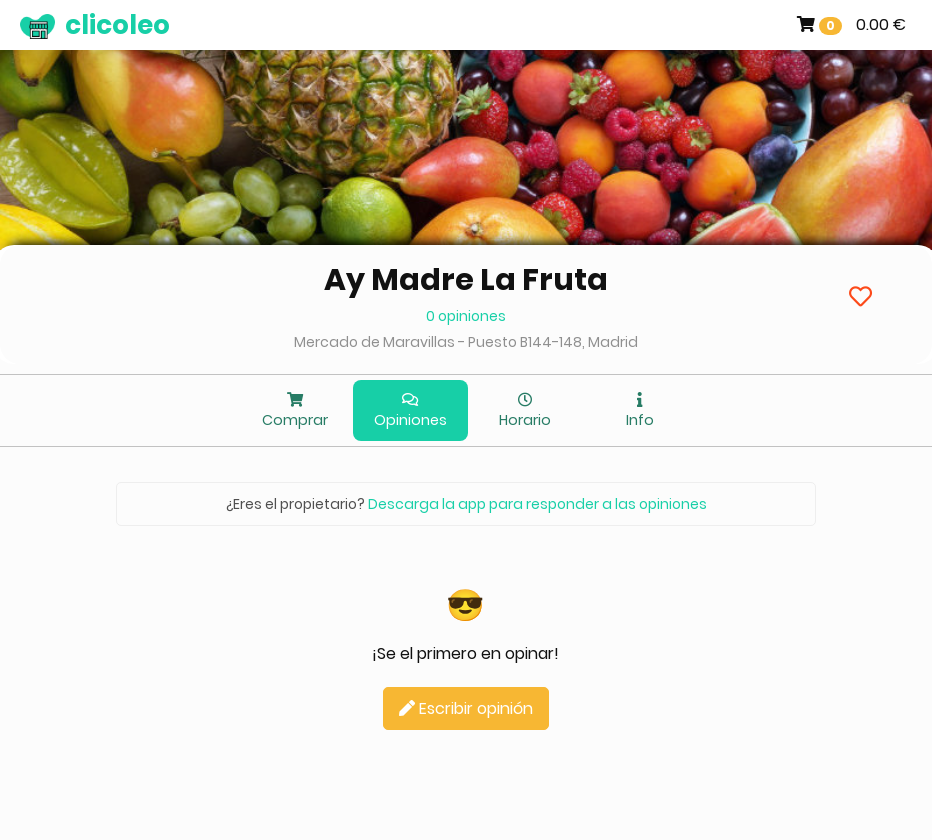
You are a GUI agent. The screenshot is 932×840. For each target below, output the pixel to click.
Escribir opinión (466, 708)
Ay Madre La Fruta (466, 280)
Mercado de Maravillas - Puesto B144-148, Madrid (466, 342)
